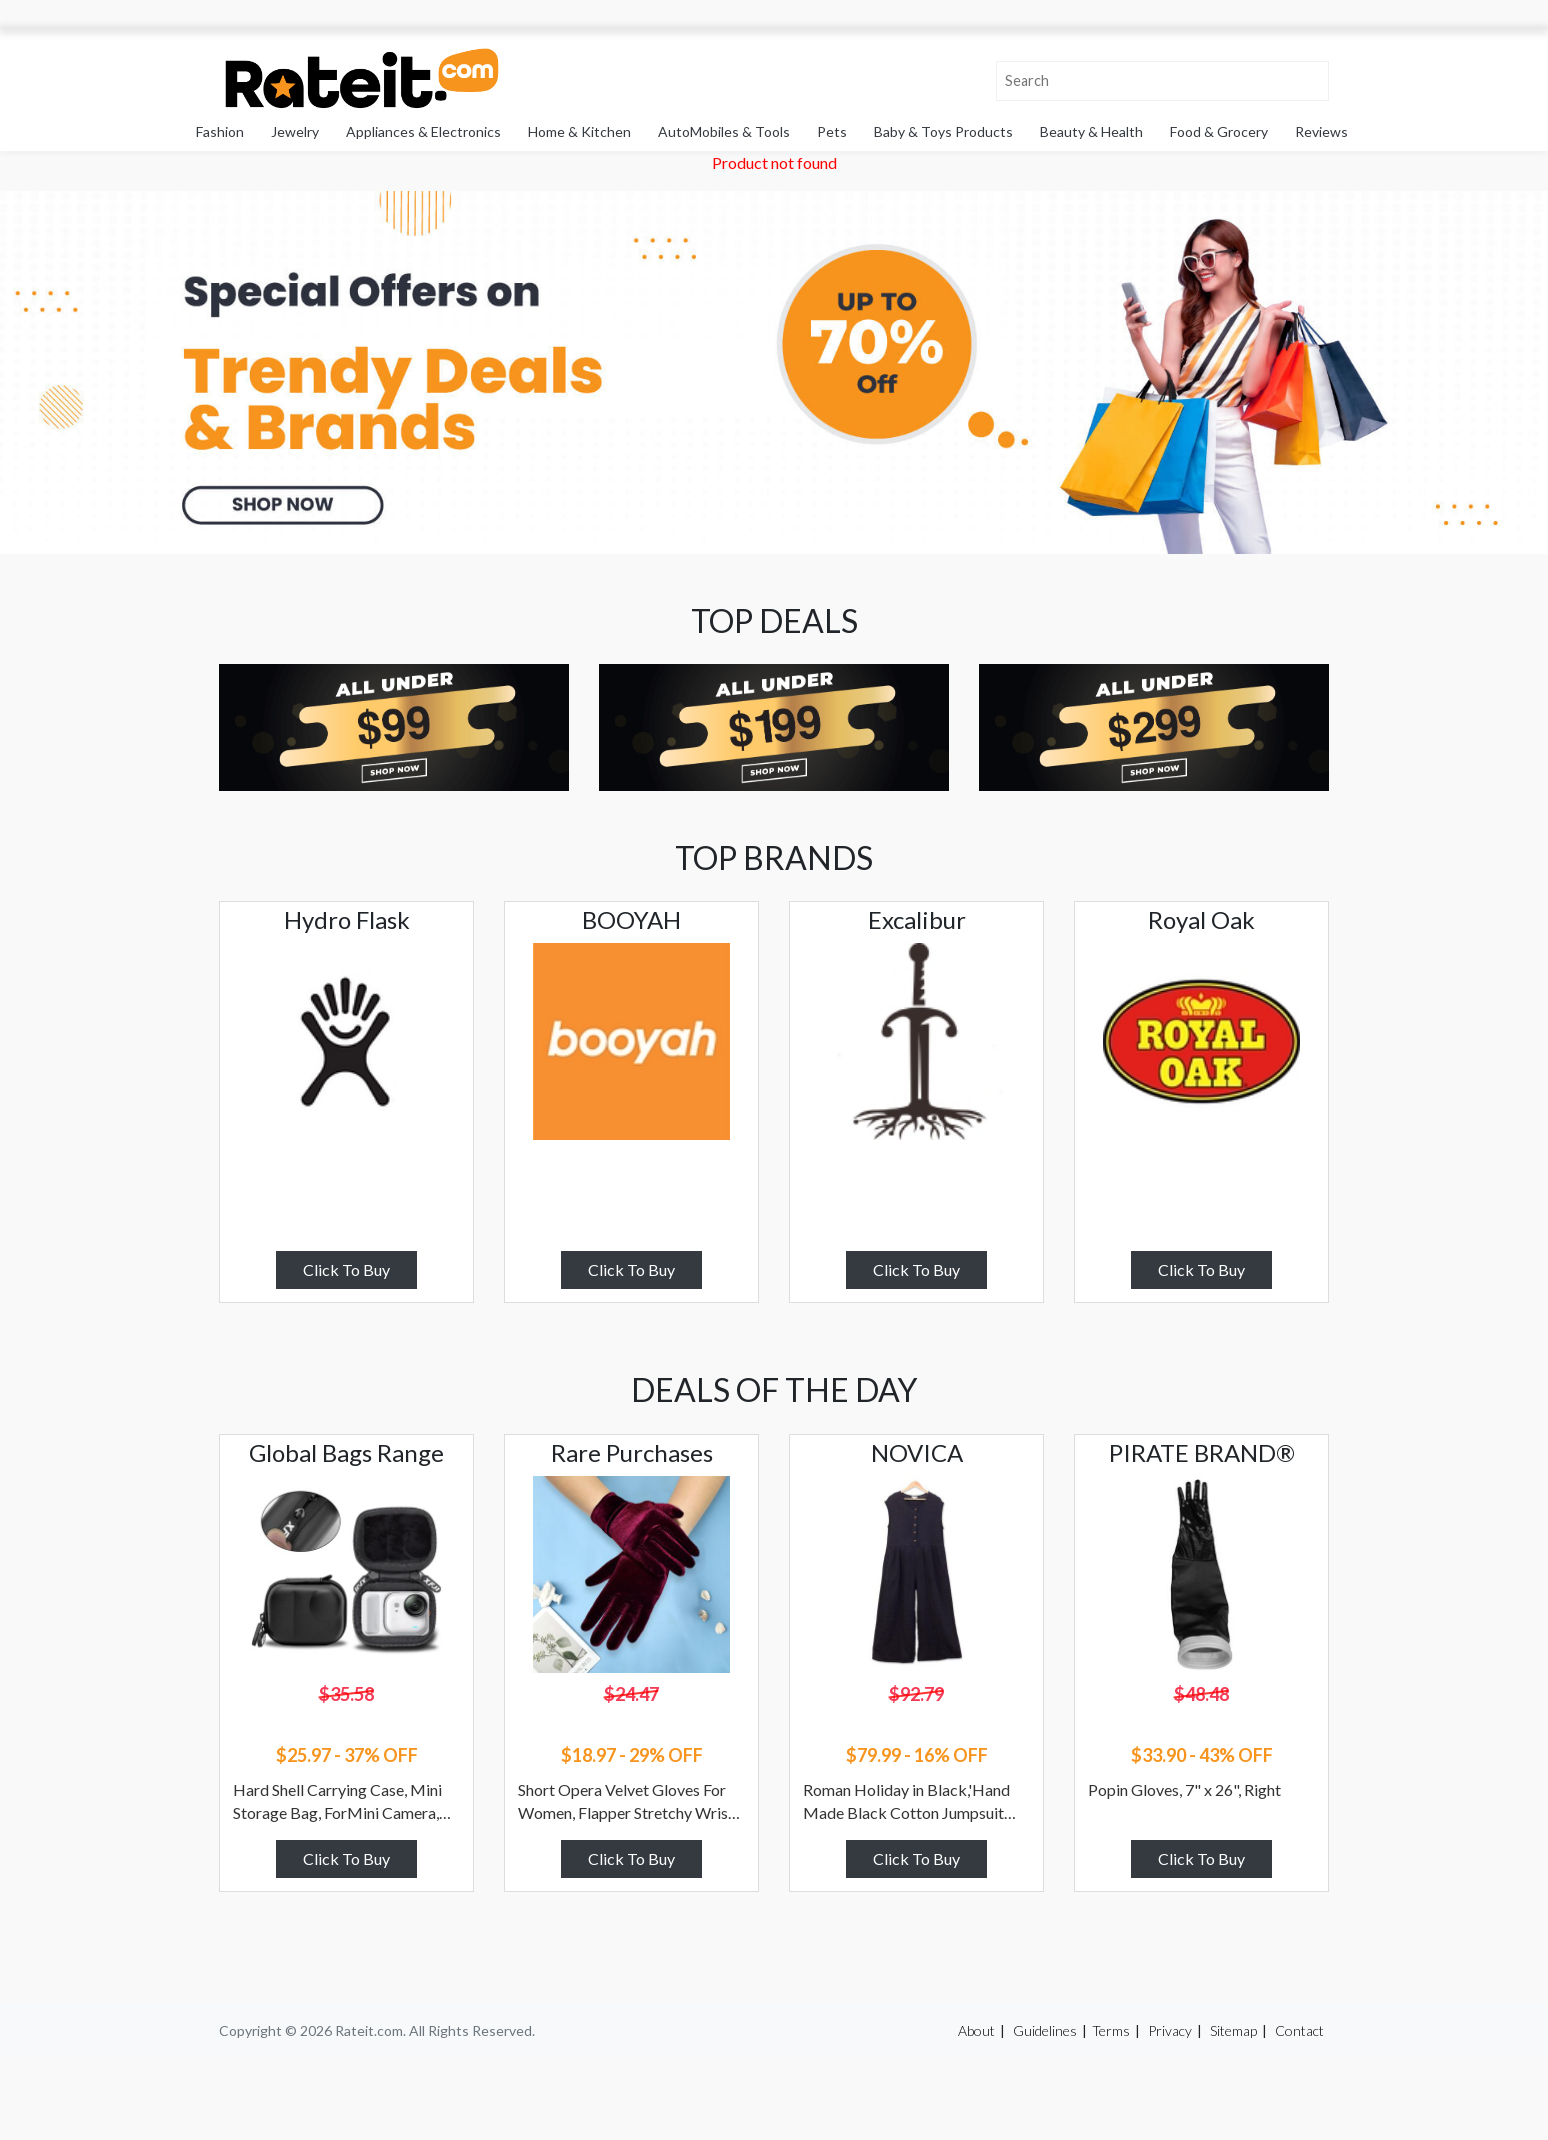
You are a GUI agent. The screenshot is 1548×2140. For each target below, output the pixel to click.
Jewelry (295, 131)
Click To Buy (346, 1269)
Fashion (220, 131)
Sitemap (1233, 2030)
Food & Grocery (1219, 131)
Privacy (1170, 2030)
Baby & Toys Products (943, 131)
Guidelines (1045, 2030)
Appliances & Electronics (423, 131)
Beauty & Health (1091, 131)
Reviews (1321, 131)
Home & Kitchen (579, 131)
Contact (1299, 2030)
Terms (1111, 2030)
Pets (832, 131)
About (976, 2030)
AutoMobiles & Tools (724, 131)
